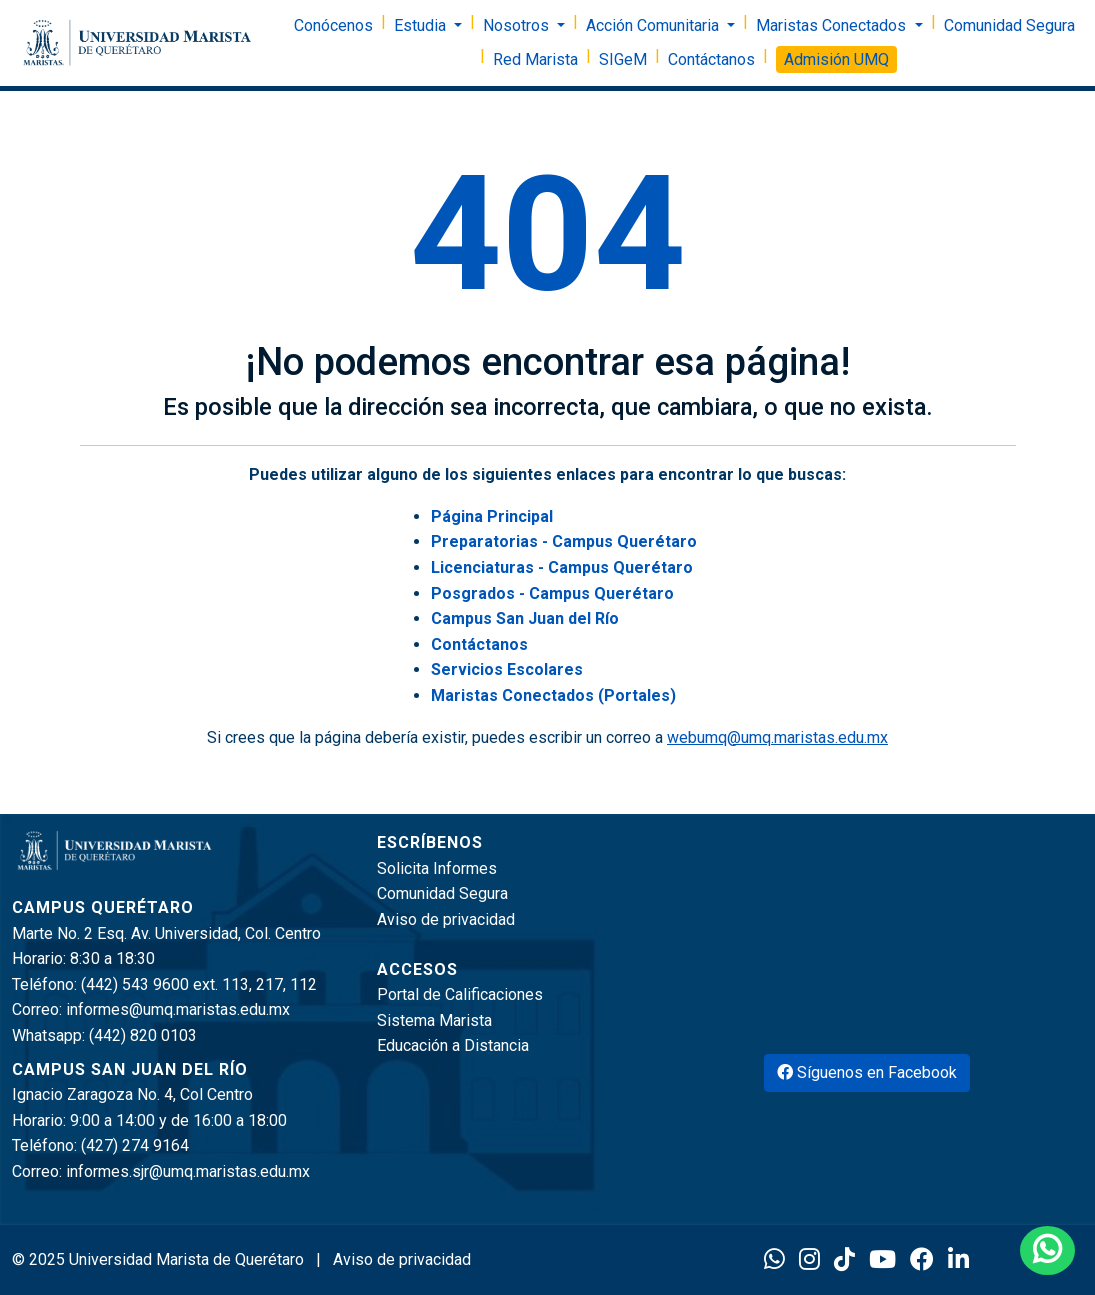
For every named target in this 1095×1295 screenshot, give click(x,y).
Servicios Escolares (507, 669)
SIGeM (623, 59)
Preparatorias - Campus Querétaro (564, 541)
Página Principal (492, 516)
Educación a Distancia (453, 1045)
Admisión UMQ (836, 59)
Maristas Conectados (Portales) (553, 695)
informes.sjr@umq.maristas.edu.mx (188, 1171)
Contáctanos (711, 59)
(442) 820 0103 (143, 1035)
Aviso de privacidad (446, 919)
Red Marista (535, 59)
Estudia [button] (422, 25)
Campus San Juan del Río (525, 618)
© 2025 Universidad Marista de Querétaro (160, 1259)
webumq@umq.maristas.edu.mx (777, 737)
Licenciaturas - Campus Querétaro (562, 567)
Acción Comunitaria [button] (654, 25)
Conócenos (333, 25)
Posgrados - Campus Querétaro (552, 593)
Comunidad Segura (1009, 25)
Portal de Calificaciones (460, 994)
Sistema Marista (434, 1020)
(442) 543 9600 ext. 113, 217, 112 (199, 984)
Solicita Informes (437, 868)
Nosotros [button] (518, 25)
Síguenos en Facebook (867, 1072)
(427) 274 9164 (135, 1145)
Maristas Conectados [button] (833, 25)
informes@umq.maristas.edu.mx (178, 1009)
